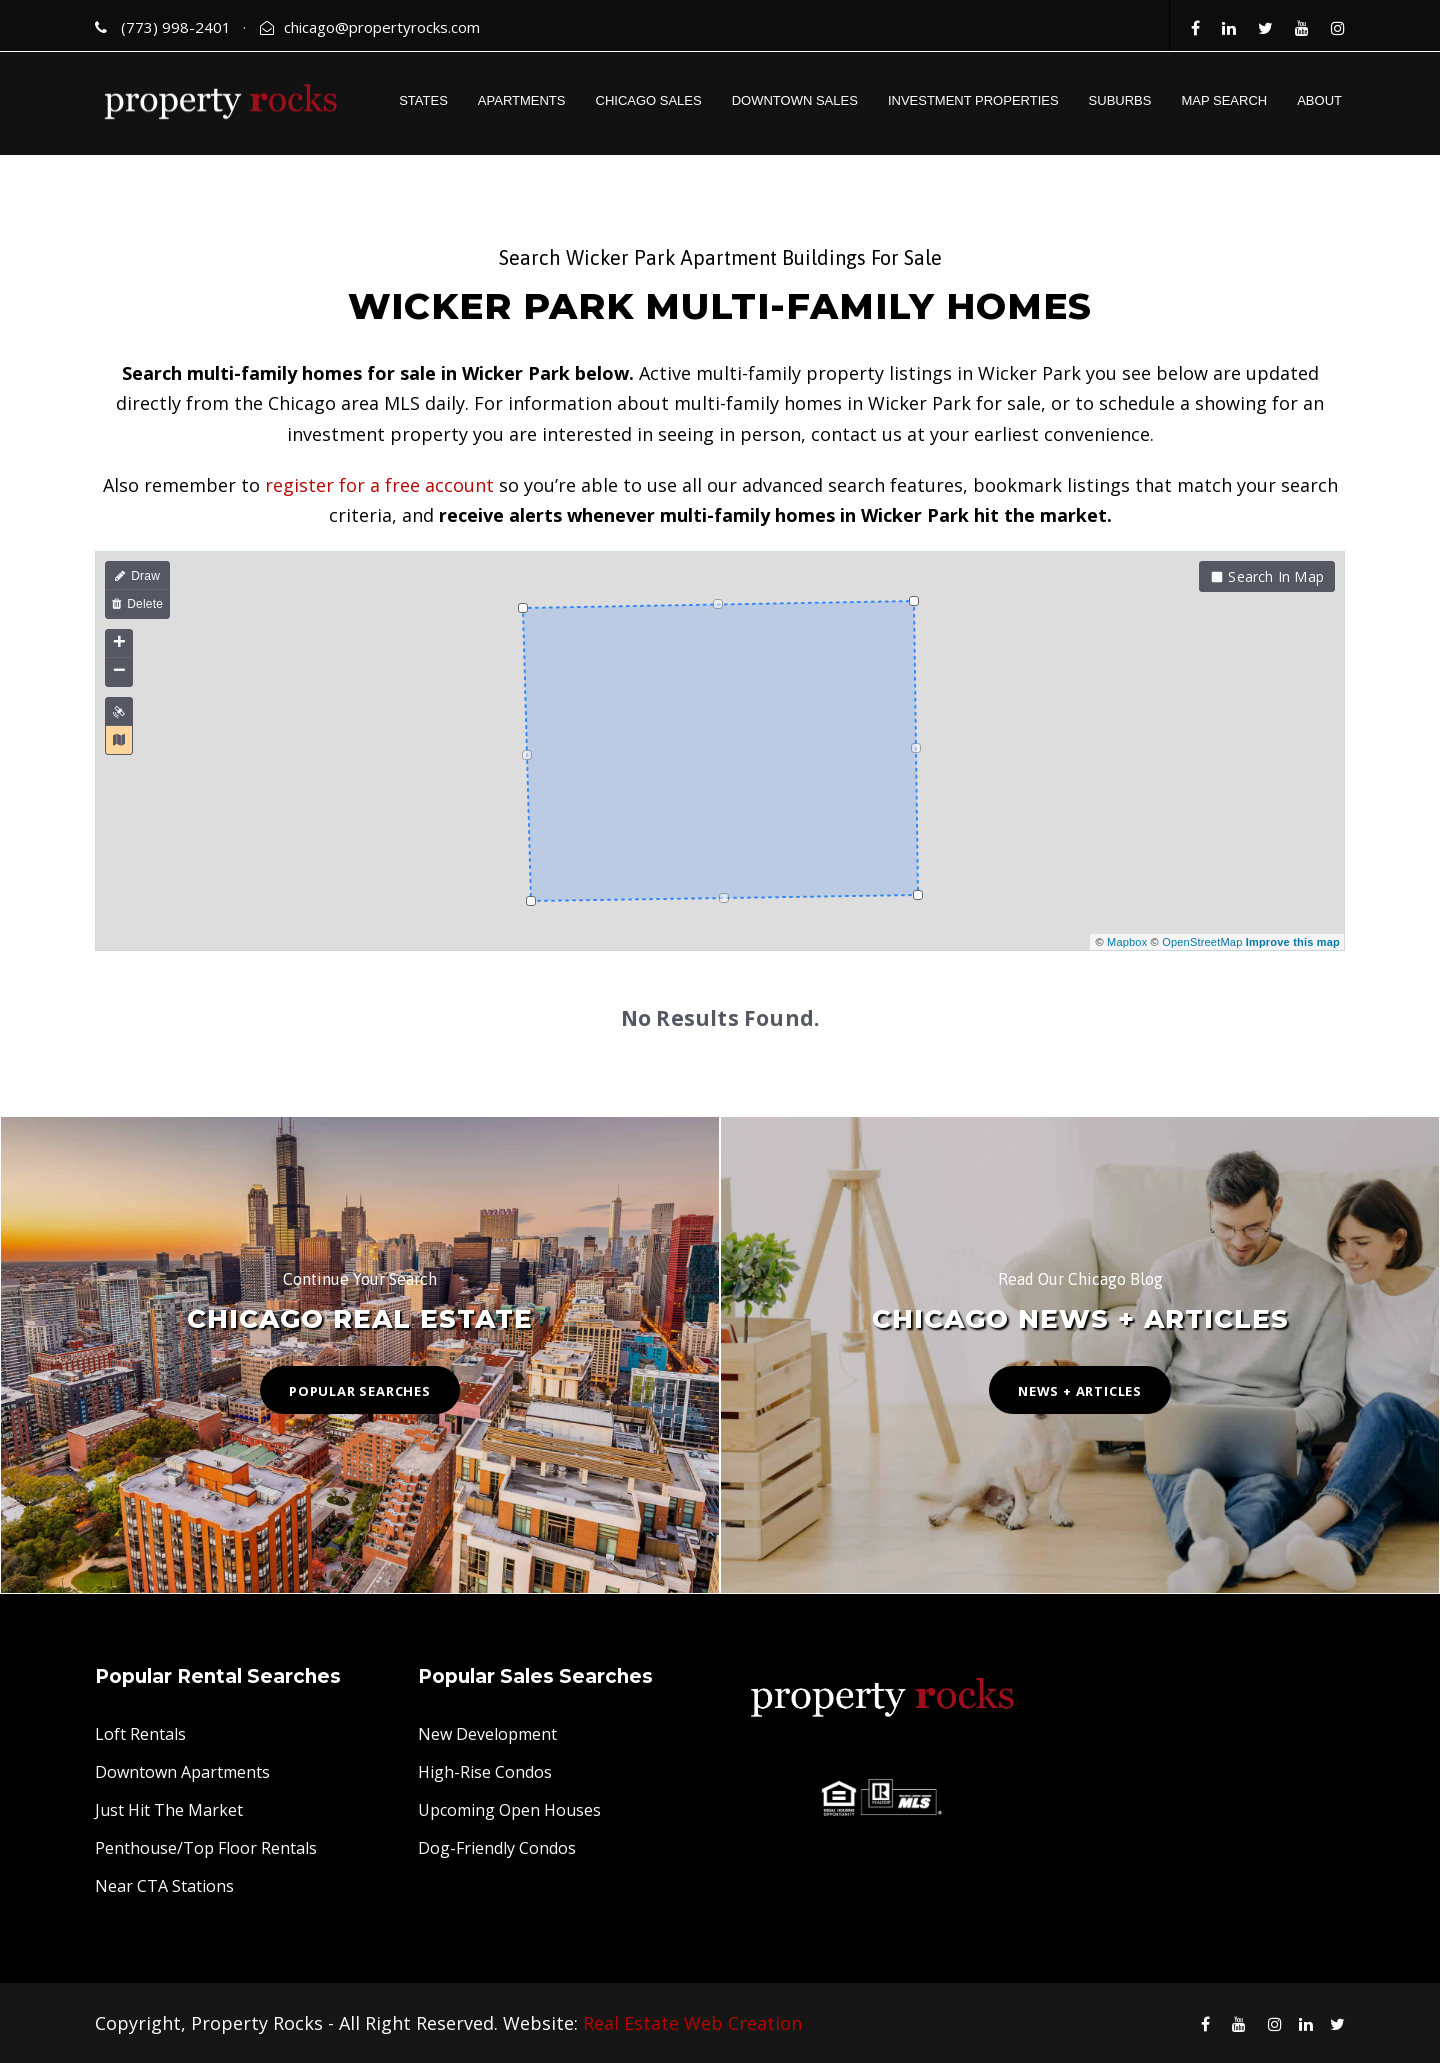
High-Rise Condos (485, 1772)
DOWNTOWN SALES (795, 100)
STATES (423, 100)
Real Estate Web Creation (692, 2023)
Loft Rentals (140, 1734)
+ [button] (119, 644)
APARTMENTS (522, 100)
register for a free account (379, 485)
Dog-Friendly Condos (497, 1848)
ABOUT (1319, 100)
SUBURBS (1120, 100)
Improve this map (1293, 942)
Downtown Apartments (182, 1772)
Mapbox (1127, 942)
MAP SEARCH (1224, 100)
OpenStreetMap (1202, 942)
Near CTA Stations (164, 1886)
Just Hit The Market (169, 1810)
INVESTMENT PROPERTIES (973, 100)
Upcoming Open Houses (509, 1810)
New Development (487, 1734)
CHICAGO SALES (649, 100)
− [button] (119, 672)
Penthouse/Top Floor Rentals (206, 1848)
